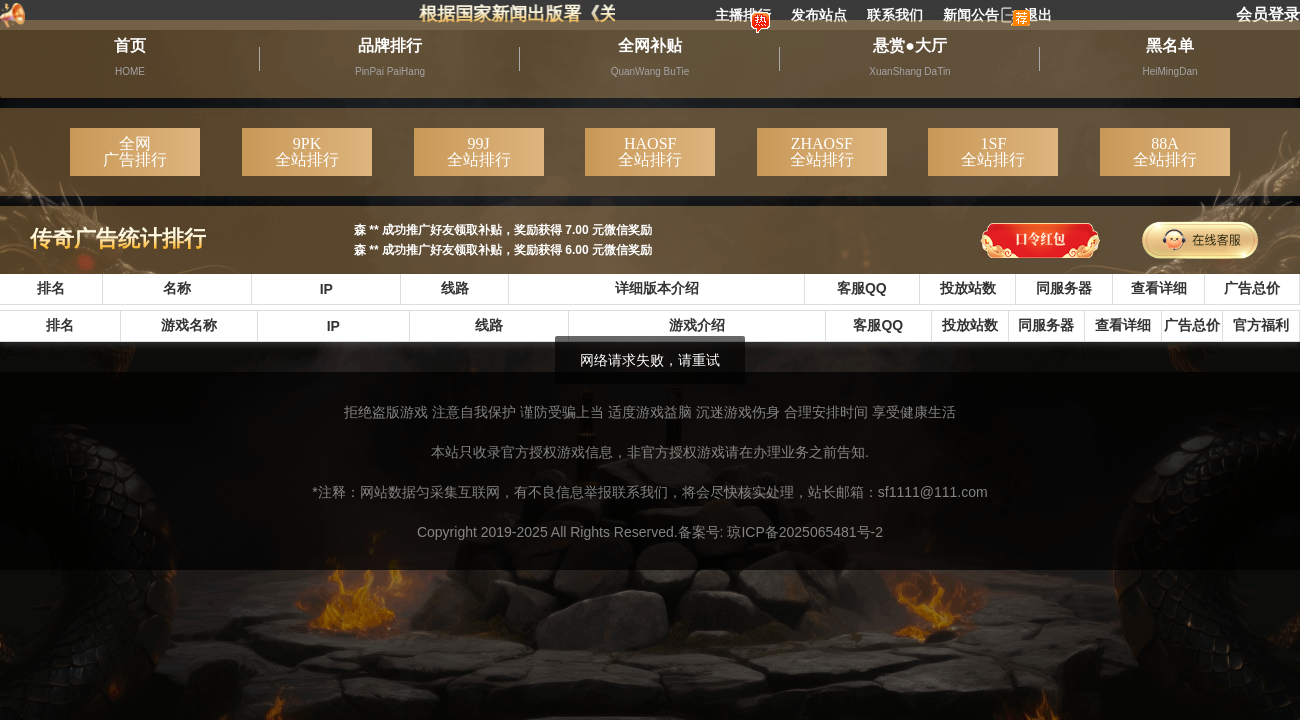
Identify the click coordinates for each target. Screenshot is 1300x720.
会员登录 (1268, 14)
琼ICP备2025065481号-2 (805, 532)
